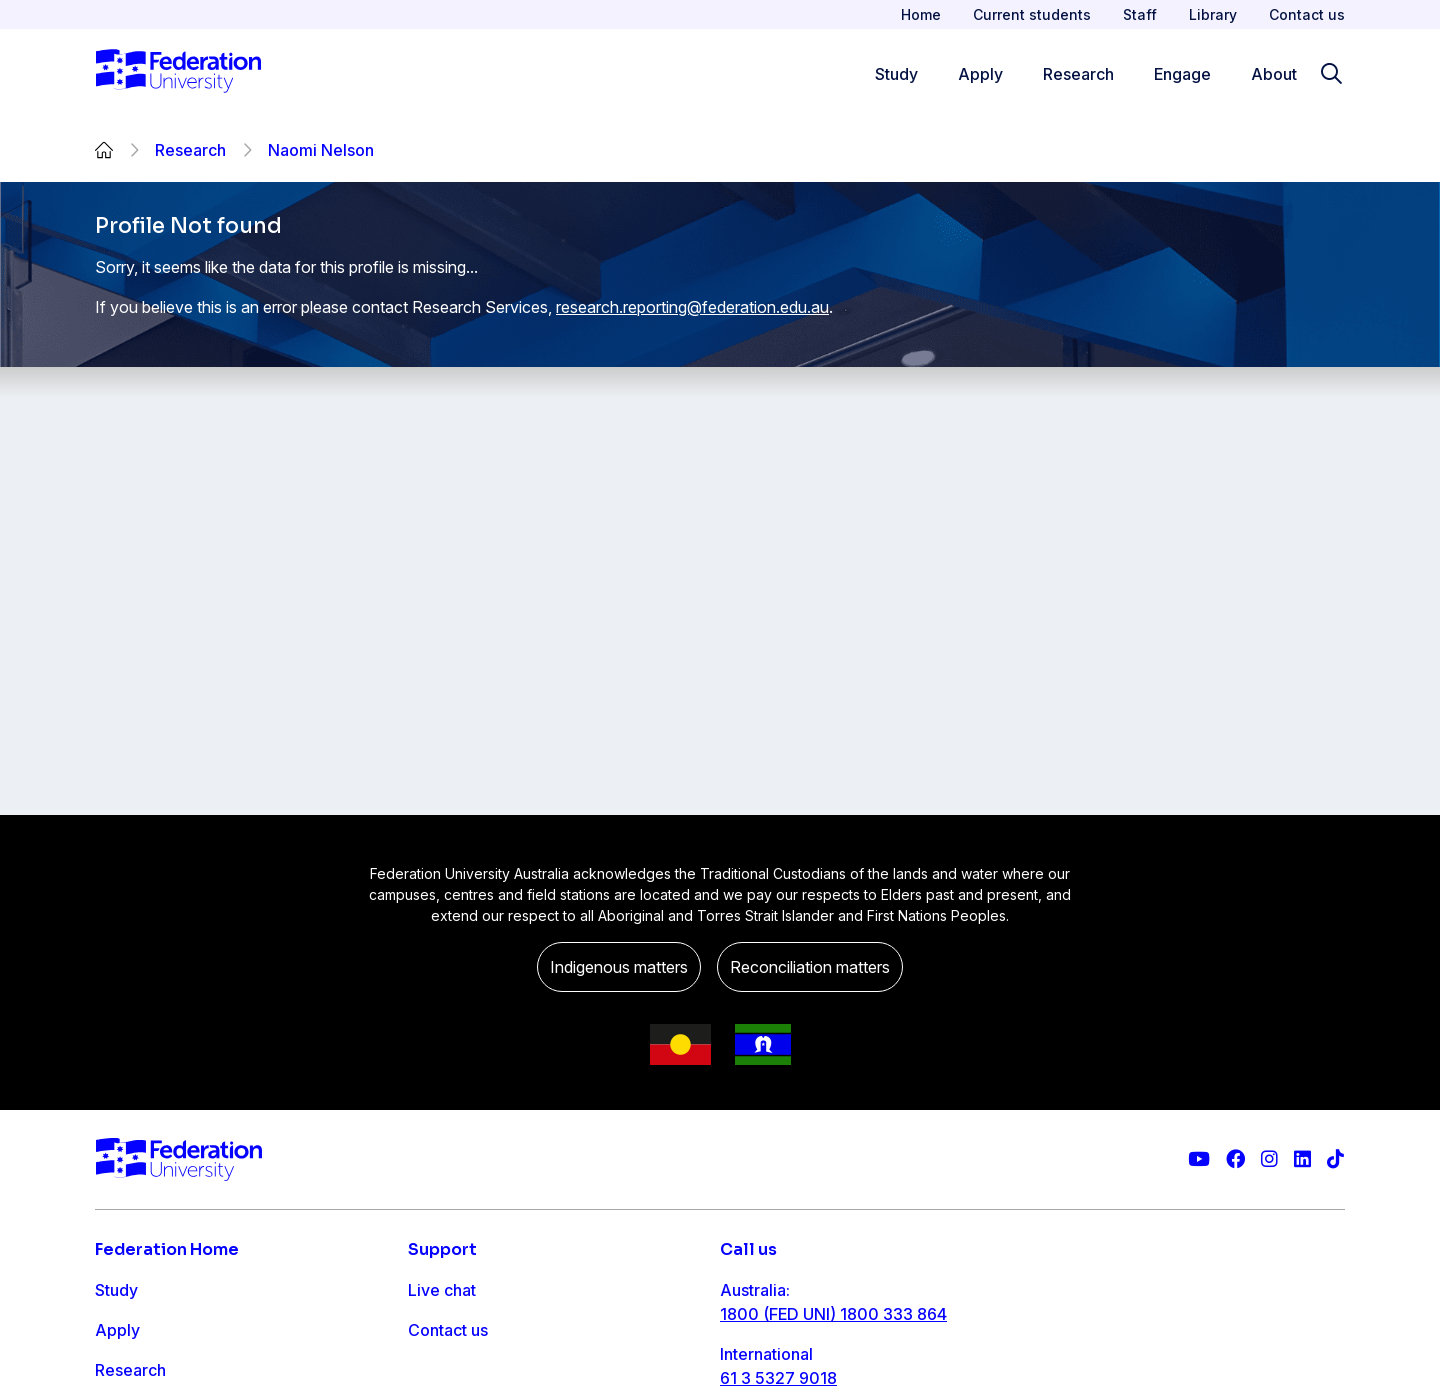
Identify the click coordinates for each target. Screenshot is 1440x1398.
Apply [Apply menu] (980, 74)
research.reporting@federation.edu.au (692, 307)
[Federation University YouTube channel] (1199, 1159)
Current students (1032, 14)
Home (921, 14)
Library (1213, 14)
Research (190, 150)
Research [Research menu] (1078, 74)
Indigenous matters (619, 967)
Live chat (442, 1290)
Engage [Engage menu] (1182, 74)
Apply (117, 1330)
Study (116, 1290)
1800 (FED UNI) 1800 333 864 (833, 1314)
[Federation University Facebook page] (1235, 1159)
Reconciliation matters (810, 967)
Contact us (1307, 14)
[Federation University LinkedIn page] (1302, 1159)
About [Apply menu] (1274, 74)
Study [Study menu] (896, 74)
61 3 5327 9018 (778, 1378)
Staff (1140, 14)
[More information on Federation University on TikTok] (1335, 1159)
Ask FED (439, 1370)
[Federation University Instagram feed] (1269, 1159)
